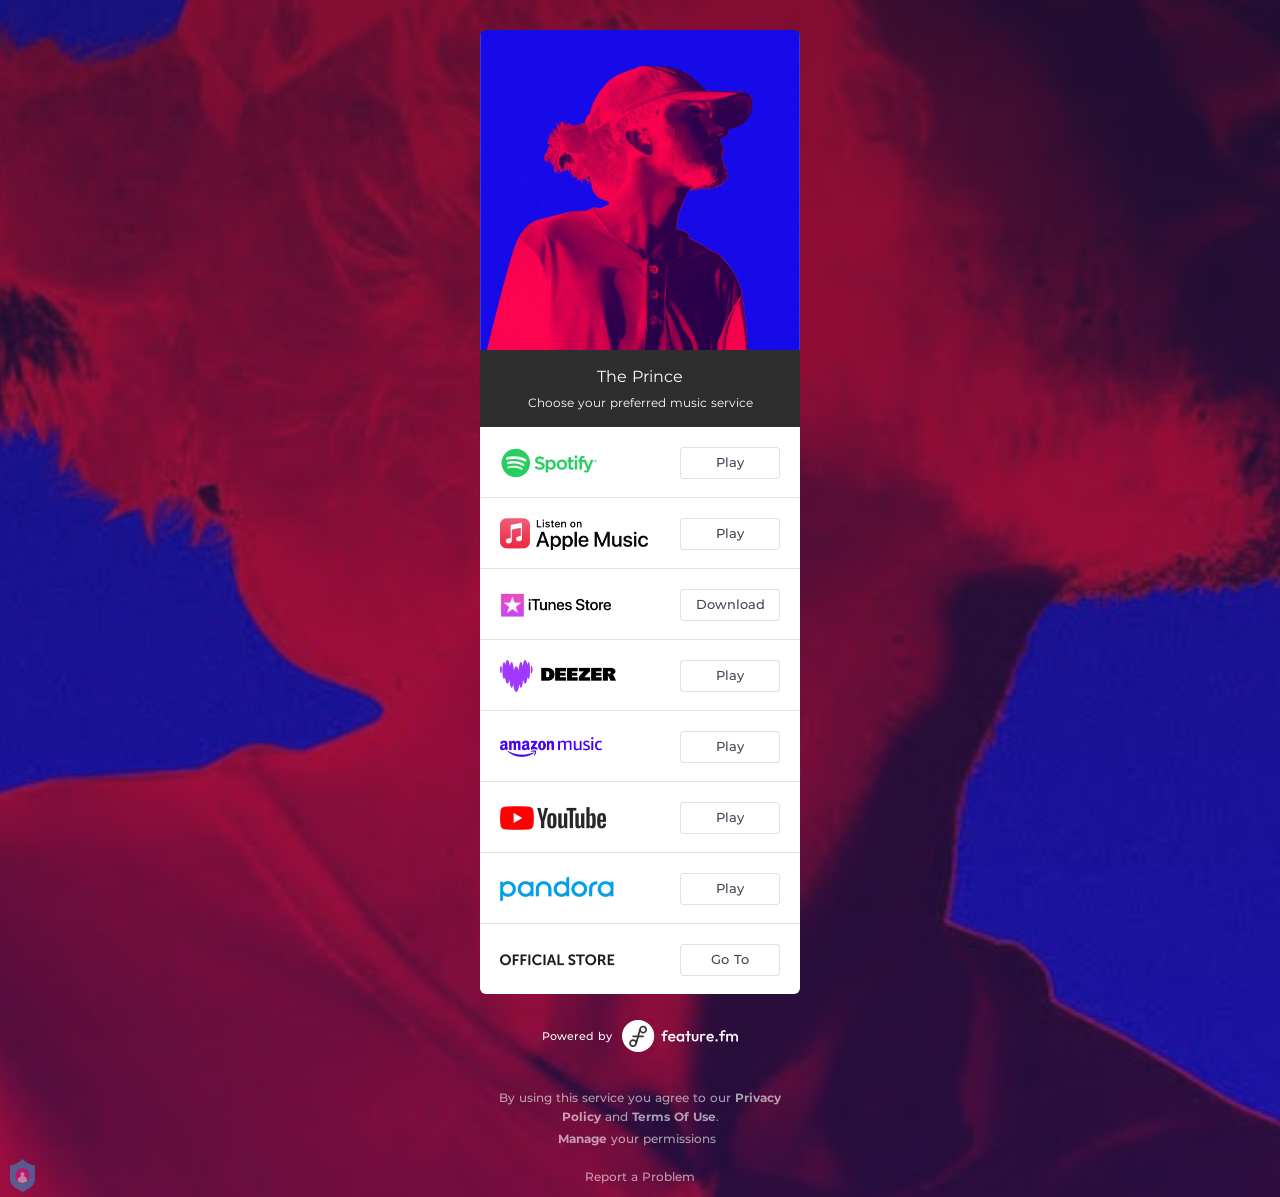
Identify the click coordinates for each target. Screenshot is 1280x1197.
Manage (582, 1138)
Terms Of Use (674, 1116)
